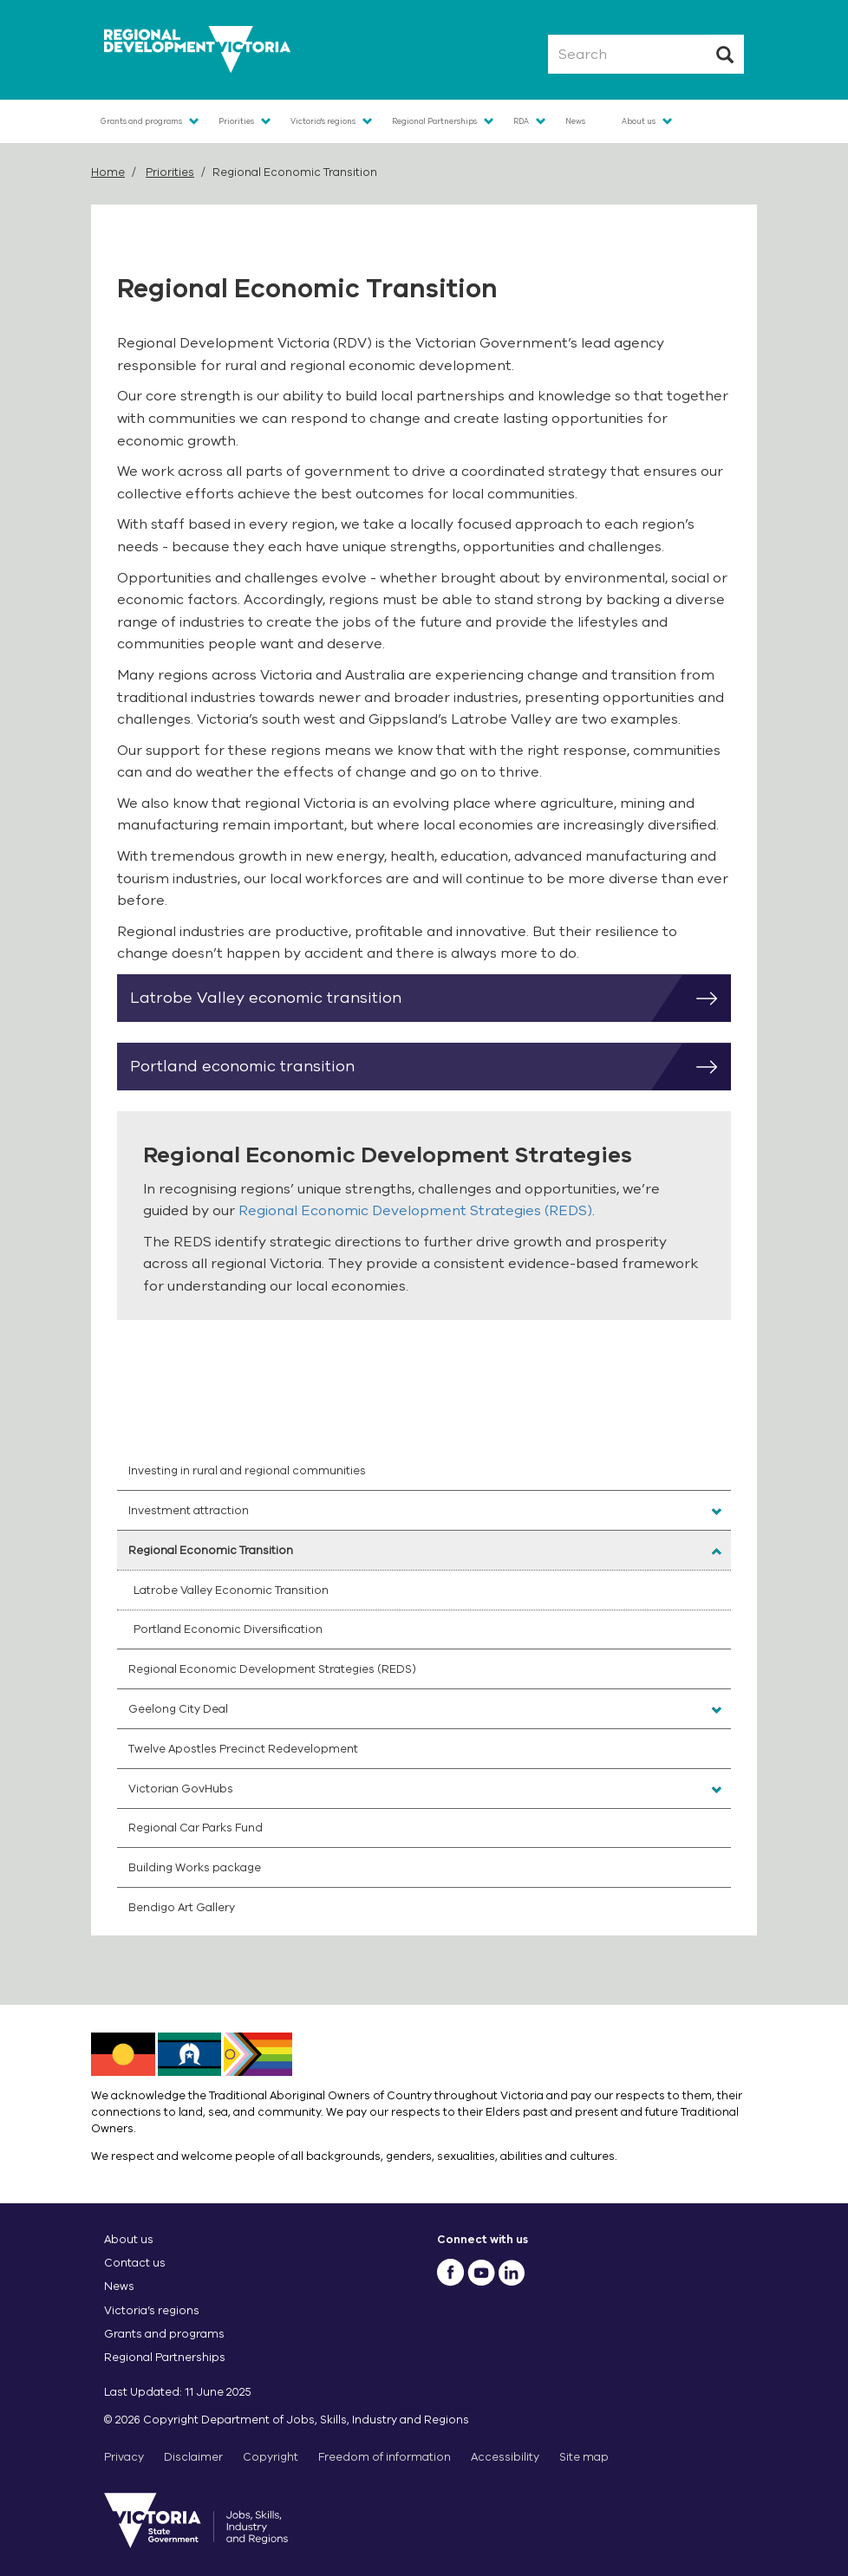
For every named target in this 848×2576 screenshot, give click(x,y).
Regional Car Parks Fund (195, 1827)
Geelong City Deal (178, 1708)
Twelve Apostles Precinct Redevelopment (243, 1748)
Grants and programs (141, 121)
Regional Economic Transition (210, 1550)
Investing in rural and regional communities (247, 1470)
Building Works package (194, 1867)
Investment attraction (188, 1510)
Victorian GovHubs (180, 1788)
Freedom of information (384, 2456)
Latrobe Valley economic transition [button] (430, 998)
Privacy (124, 2456)
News (575, 121)
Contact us (135, 2262)
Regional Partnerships (434, 121)
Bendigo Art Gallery (181, 1907)
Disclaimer (193, 2456)
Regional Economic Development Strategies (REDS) (415, 1210)
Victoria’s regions (151, 2310)
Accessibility (505, 2456)
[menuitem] (424, 1471)
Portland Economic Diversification (228, 1629)
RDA (521, 121)
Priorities (236, 121)
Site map (584, 2456)
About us (639, 121)
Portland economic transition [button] (430, 1067)
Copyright (270, 2456)
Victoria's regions (323, 121)
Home (108, 172)
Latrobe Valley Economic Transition (231, 1590)
